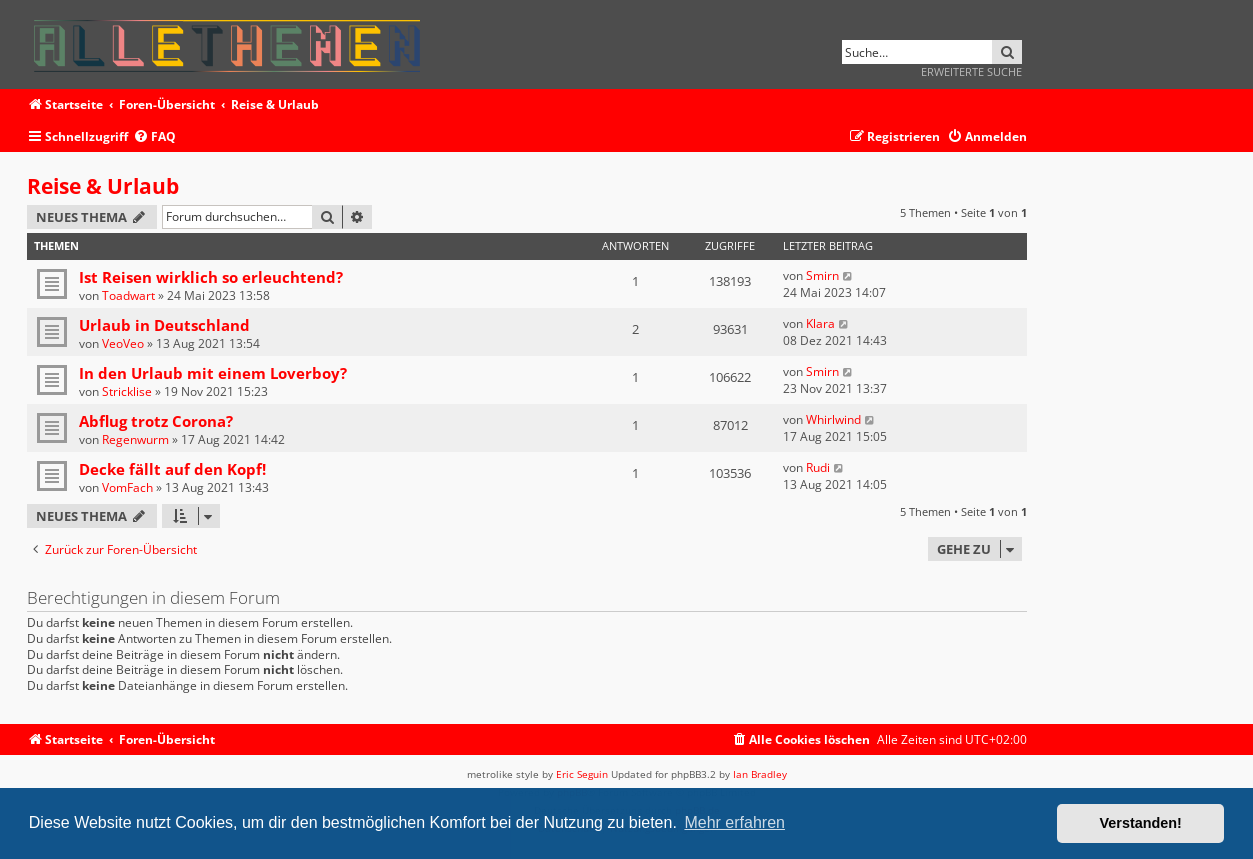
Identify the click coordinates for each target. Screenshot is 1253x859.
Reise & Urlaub (103, 186)
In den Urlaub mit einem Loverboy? (213, 373)
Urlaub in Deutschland (164, 325)
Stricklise (127, 391)
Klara (820, 323)
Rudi (818, 467)
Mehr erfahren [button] (734, 822)
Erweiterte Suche (971, 71)
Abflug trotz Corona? (156, 421)
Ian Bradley (760, 774)
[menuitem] (154, 137)
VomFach (127, 487)
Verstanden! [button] (1141, 823)
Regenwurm (135, 439)
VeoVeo (123, 343)
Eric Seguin (582, 774)
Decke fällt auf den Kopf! (172, 469)
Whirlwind (833, 419)
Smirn (822, 275)
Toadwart (128, 295)
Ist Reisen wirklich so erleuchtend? (211, 277)
